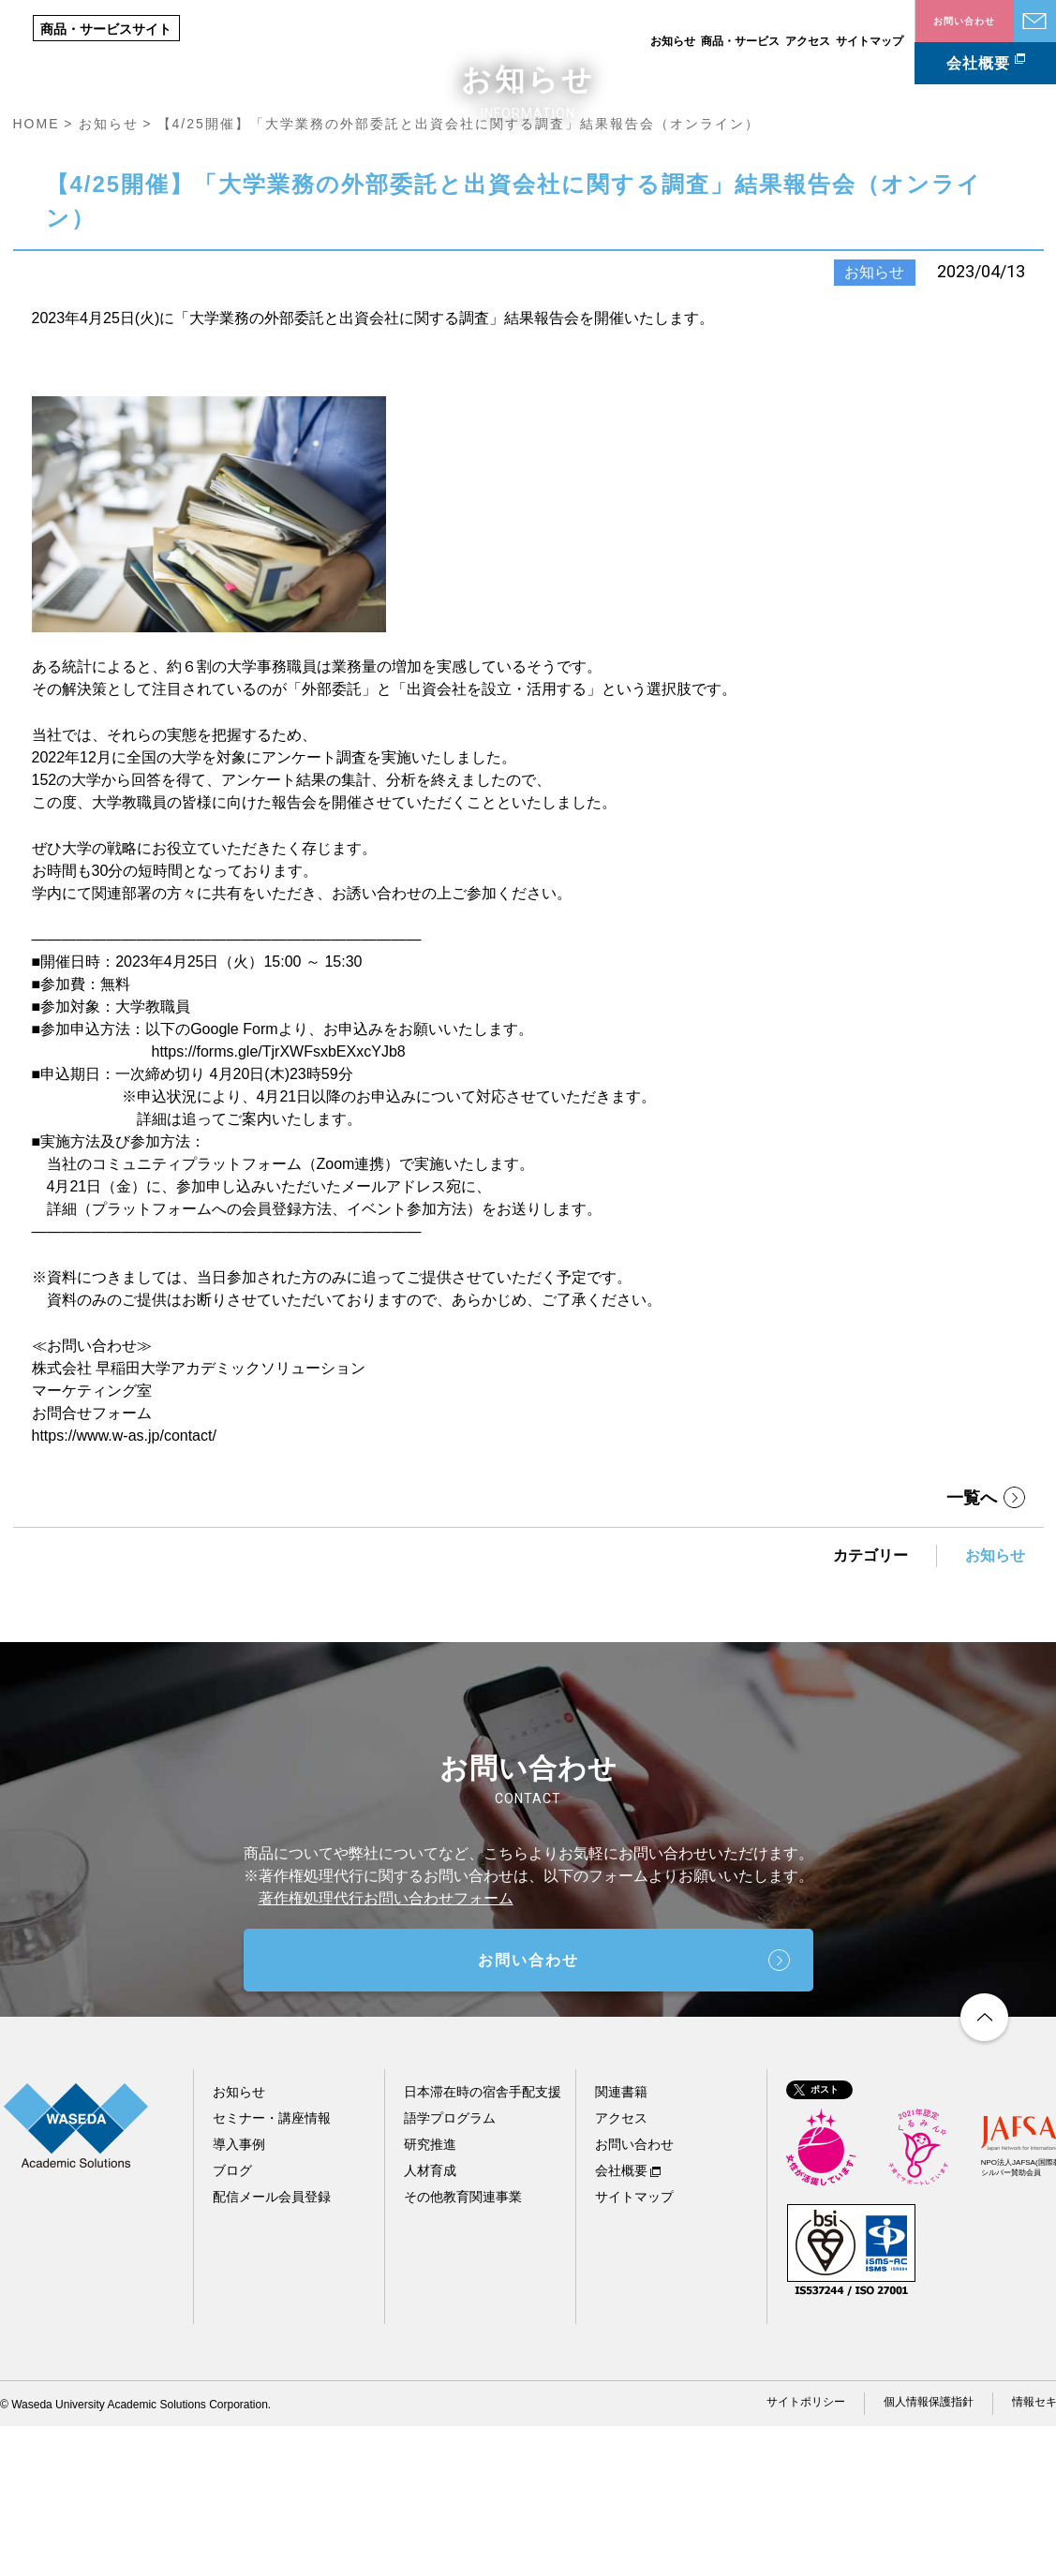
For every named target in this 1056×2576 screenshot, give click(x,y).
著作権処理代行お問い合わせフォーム (386, 2048)
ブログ (232, 2320)
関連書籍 (621, 2241)
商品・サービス (740, 41)
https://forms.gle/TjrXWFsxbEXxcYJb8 (279, 1201)
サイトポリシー (805, 2551)
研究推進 (430, 2294)
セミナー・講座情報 (272, 2267)
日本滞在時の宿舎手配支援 (482, 2241)
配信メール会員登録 (272, 2346)
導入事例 (239, 2294)
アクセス (807, 41)
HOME (36, 273)
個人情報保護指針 (929, 2551)
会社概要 (978, 63)
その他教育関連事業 (463, 2346)
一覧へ (971, 1647)
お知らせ (672, 41)
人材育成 (430, 2320)
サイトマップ (869, 41)
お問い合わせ (1035, 21)
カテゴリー (870, 1705)
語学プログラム (450, 2267)
